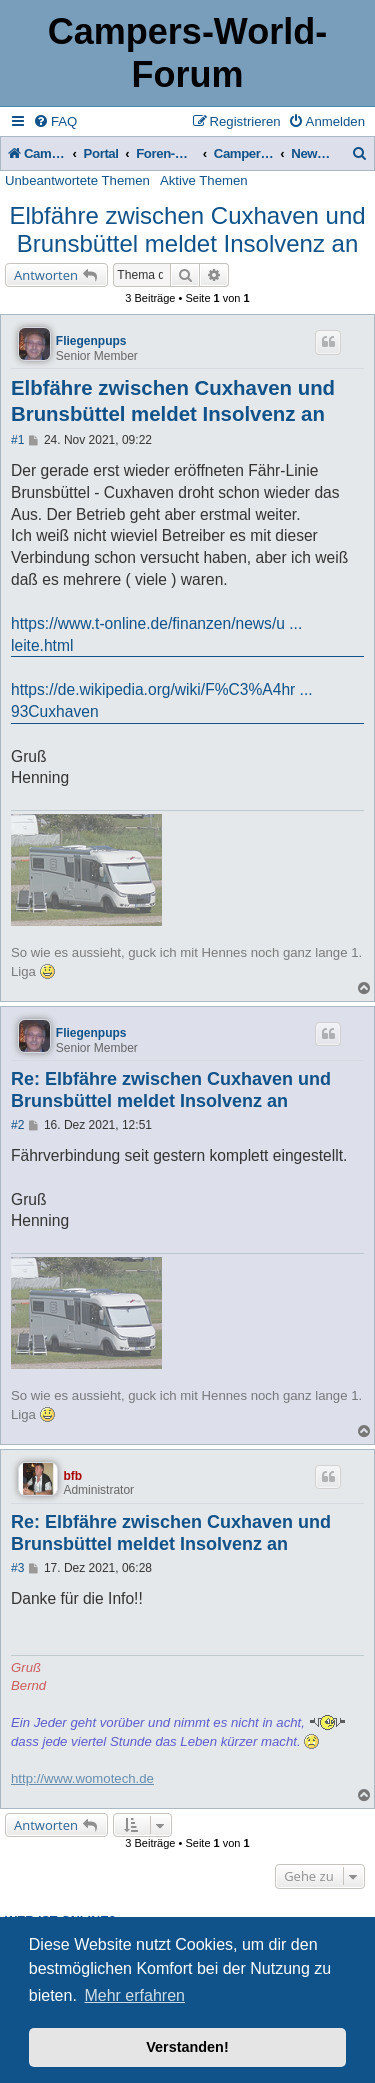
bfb (72, 1476)
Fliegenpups (91, 341)
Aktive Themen (204, 180)
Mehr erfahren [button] (134, 1995)
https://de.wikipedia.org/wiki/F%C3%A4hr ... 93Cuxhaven (162, 700)
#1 (17, 440)
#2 (17, 1125)
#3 (17, 1568)
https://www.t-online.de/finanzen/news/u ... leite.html (156, 634)
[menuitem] (55, 121)
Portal (101, 153)
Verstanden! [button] (187, 2047)
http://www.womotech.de (82, 1778)
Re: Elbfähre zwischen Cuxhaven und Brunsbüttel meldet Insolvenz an (171, 1090)
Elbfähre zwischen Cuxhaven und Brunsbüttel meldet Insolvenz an (187, 229)
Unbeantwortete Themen (77, 180)
